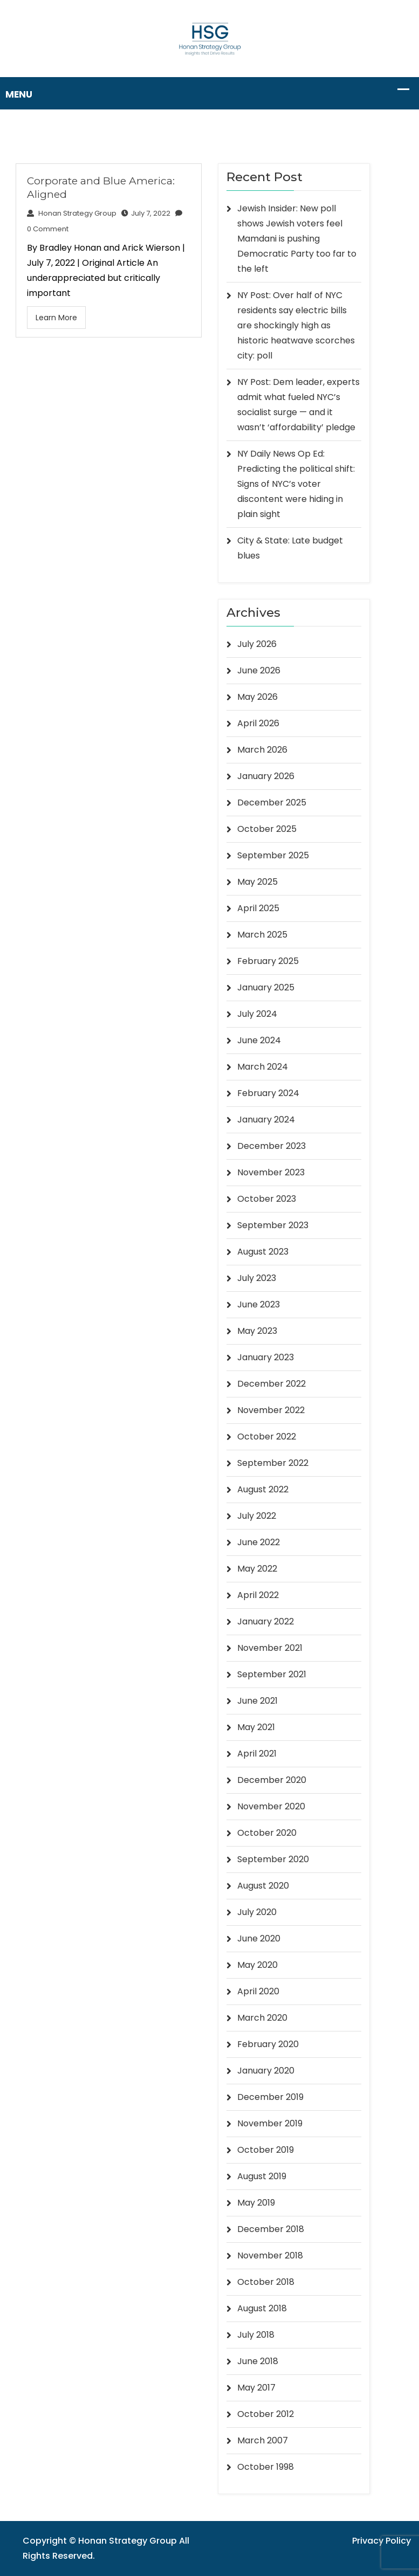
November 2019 (270, 2123)
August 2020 (263, 1885)
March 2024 (262, 1066)
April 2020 (258, 1991)
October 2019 (265, 2150)
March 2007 (262, 2440)
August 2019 (261, 2176)
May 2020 (257, 1965)
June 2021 (257, 1701)
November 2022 (271, 1410)
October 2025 (267, 829)
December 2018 (270, 2229)
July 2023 (256, 1278)
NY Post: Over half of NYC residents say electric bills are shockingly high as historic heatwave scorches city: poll (296, 325)
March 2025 (262, 934)
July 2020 (257, 1912)
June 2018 (257, 2361)
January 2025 (265, 987)
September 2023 (272, 1225)
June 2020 (258, 1938)
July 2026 (257, 644)
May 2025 (257, 882)
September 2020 (273, 1859)
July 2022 (256, 1516)
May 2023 (257, 1331)
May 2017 (256, 2387)
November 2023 (271, 1172)
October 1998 (265, 2467)
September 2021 (271, 1674)
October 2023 (266, 1199)
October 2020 (267, 1833)
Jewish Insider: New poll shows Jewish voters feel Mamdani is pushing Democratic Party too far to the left (296, 238)
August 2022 (263, 1489)
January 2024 (266, 1119)
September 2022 (272, 1463)
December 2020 (271, 1780)
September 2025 (273, 855)
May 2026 (257, 697)
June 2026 (258, 670)
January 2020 (265, 2070)
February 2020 (268, 2044)
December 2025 (271, 802)
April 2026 (258, 723)
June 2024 (259, 1040)
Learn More (56, 317)
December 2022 (271, 1383)
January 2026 (265, 776)
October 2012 (265, 2414)
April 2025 (258, 908)
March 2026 (262, 749)
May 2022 (257, 1568)
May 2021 (256, 1727)
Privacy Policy (381, 2540)
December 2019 (270, 2097)
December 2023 (271, 1146)
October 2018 (265, 2282)
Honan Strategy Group (71, 213)
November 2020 (271, 1806)
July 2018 (255, 2335)
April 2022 (258, 1595)
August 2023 (263, 1251)
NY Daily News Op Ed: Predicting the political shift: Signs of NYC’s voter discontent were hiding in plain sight (296, 483)
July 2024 (257, 1014)
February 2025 (268, 961)
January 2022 (265, 1621)
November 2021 (270, 1648)
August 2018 (262, 2308)
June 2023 (258, 1304)
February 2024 (268, 1093)
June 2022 (258, 1542)
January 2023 (265, 1357)
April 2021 (257, 1753)
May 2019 (256, 2202)
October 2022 (266, 1436)
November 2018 (270, 2255)
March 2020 (262, 2018)
